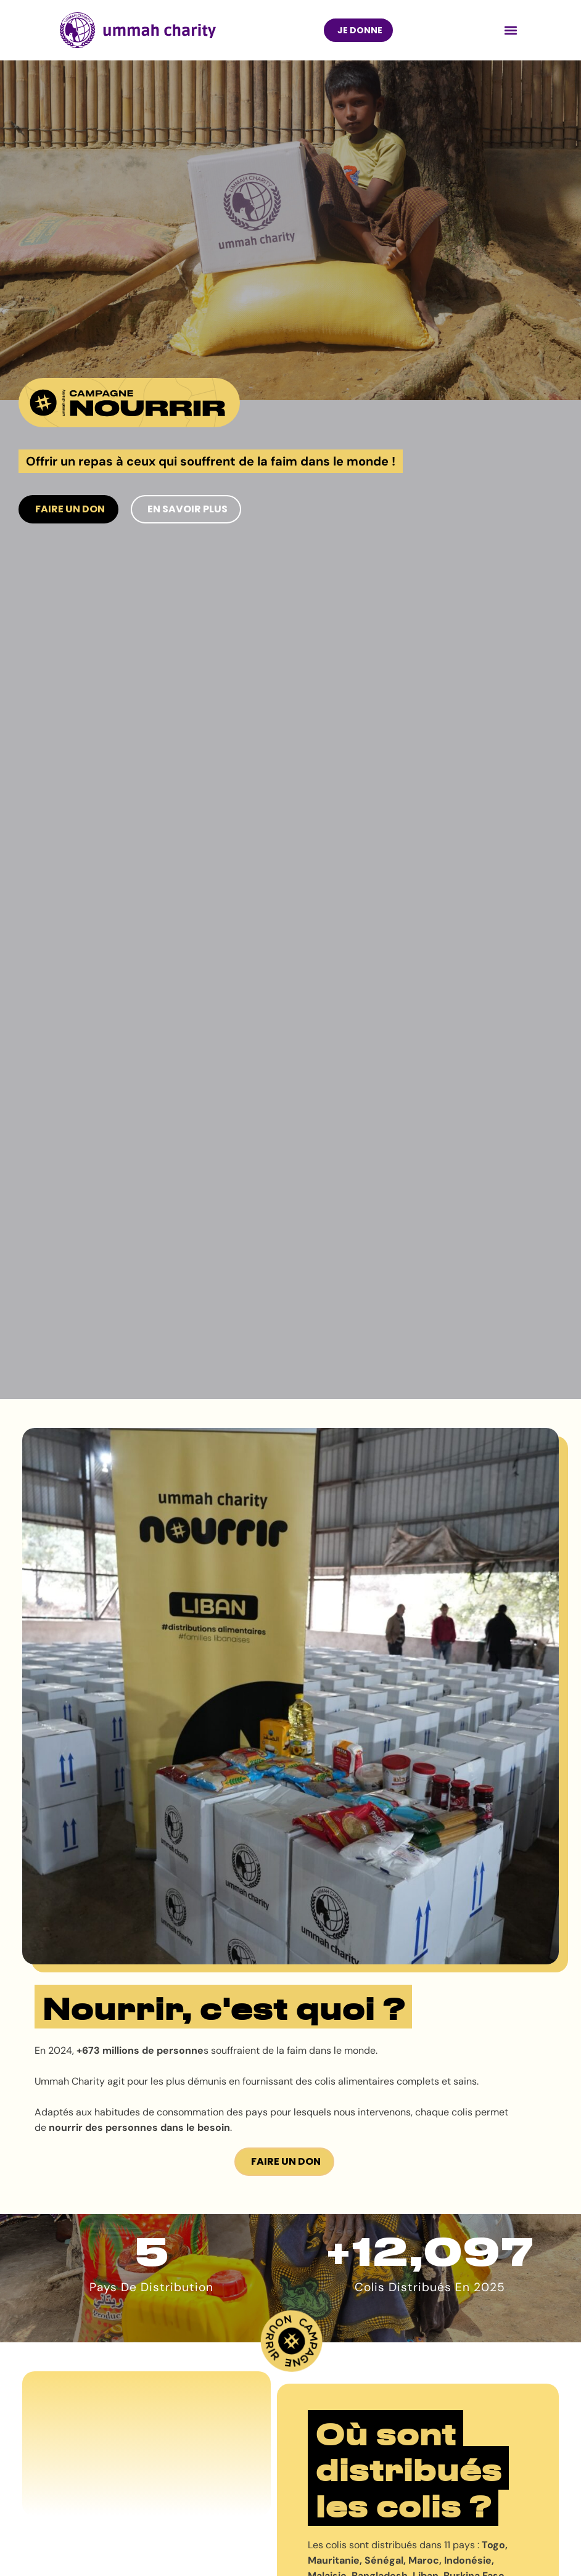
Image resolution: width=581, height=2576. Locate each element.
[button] (511, 30)
